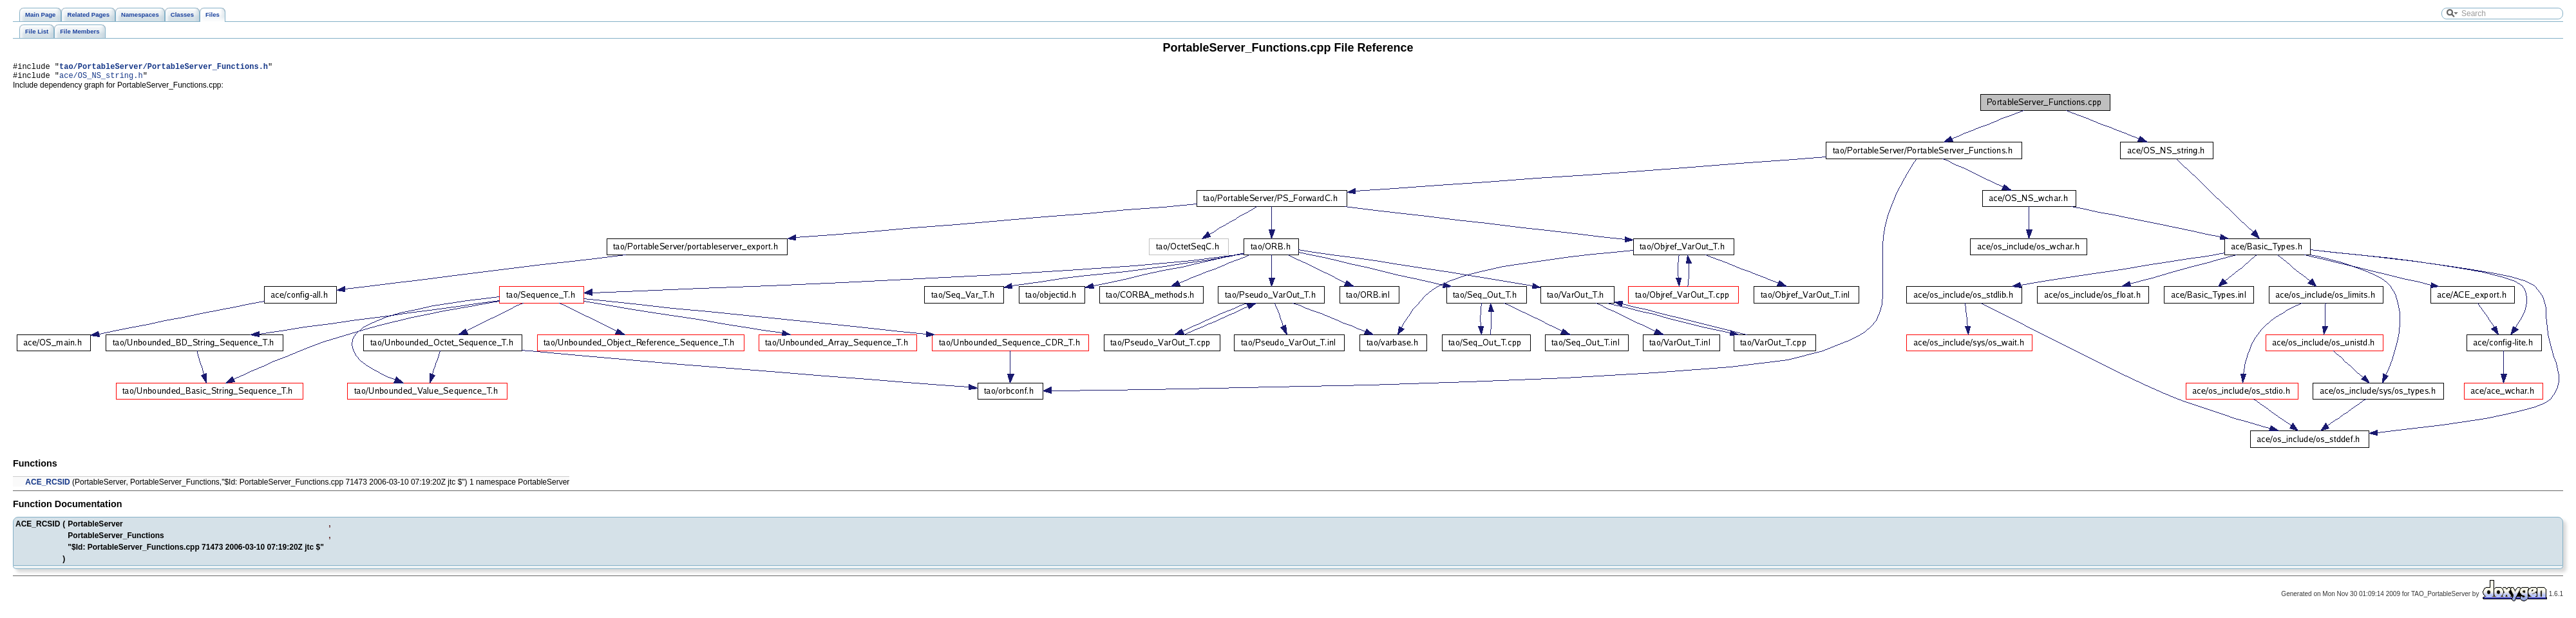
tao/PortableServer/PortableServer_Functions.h (163, 68)
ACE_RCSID (47, 485)
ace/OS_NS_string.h (101, 78)
